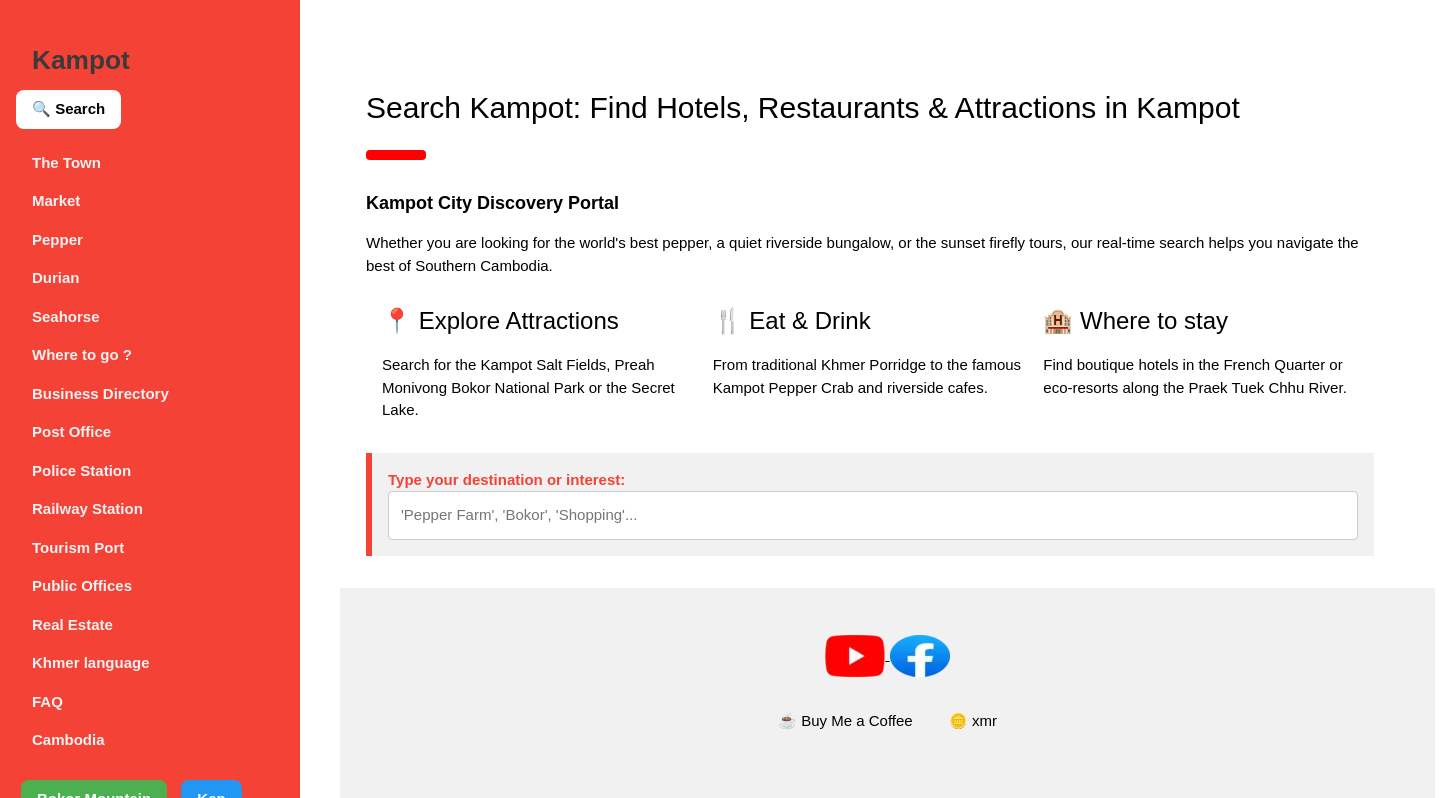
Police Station (81, 470)
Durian (56, 277)
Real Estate (72, 624)
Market (56, 200)
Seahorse (66, 316)
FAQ (47, 701)
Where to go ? (82, 354)
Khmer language (91, 662)
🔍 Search (68, 108)
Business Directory (100, 393)
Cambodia (68, 739)
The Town (66, 162)
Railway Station (87, 508)
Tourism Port (78, 547)
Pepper (57, 239)
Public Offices (82, 585)
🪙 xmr (973, 720)
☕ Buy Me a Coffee (845, 720)
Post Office (71, 431)
